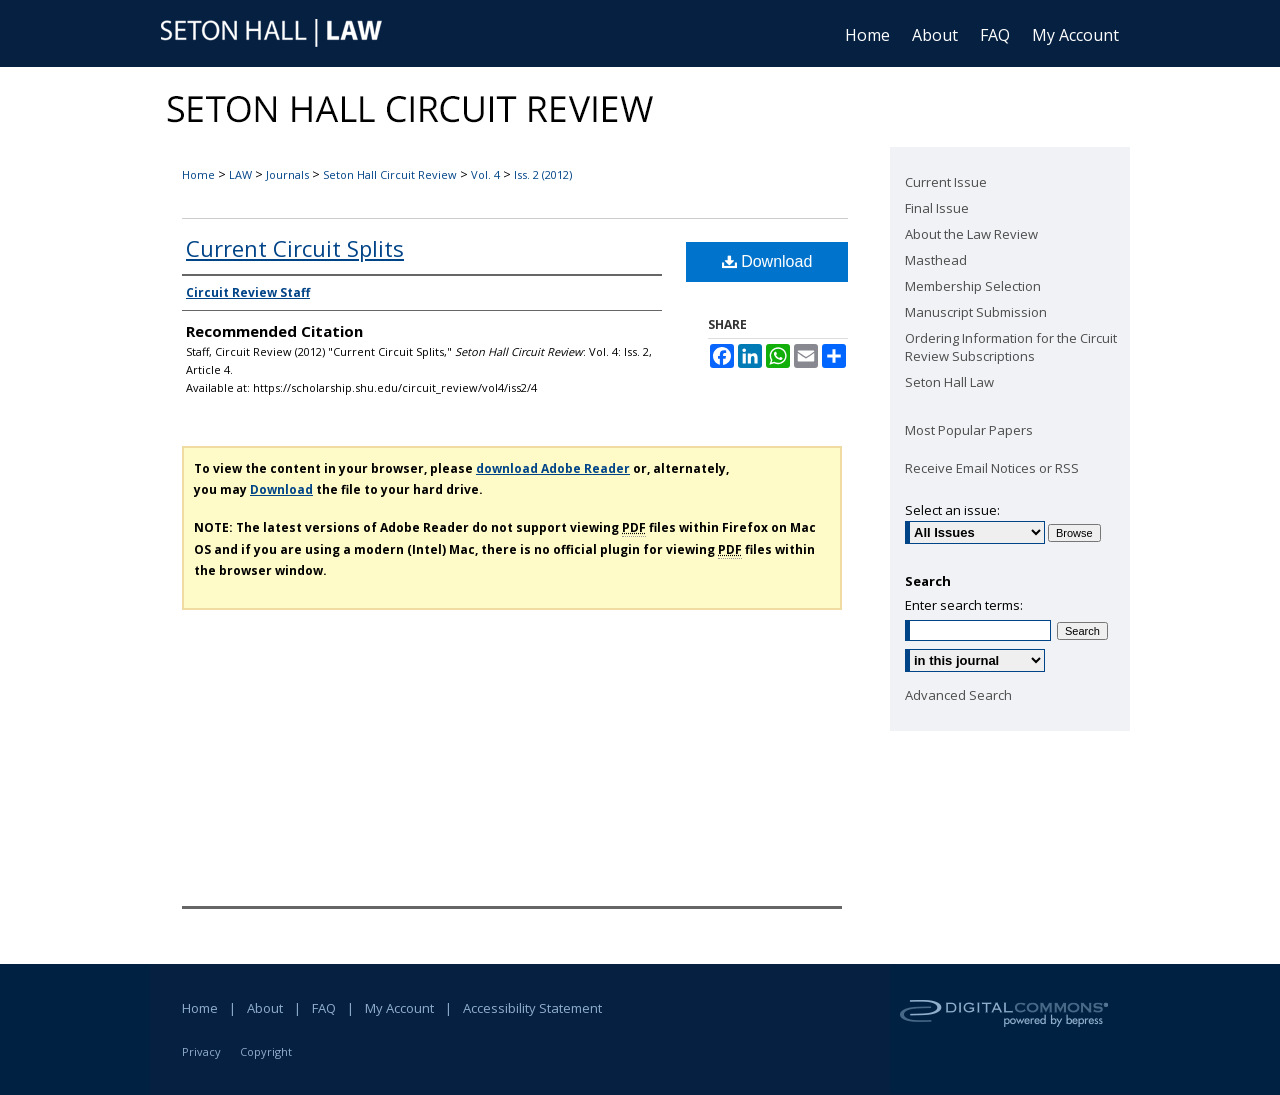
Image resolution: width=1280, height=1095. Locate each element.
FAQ (324, 1008)
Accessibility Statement (532, 1008)
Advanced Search (958, 695)
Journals (287, 174)
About (265, 1008)
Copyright (266, 1051)
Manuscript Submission (976, 312)
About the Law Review (971, 234)
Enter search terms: (964, 605)
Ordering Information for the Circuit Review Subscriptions (1011, 347)
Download (767, 261)
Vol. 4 (485, 174)
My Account (399, 1008)
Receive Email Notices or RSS (992, 468)
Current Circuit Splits (295, 248)
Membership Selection (973, 286)
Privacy (201, 1051)
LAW (240, 174)
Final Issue (937, 208)
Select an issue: (952, 510)
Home (198, 174)
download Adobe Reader (553, 468)
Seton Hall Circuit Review (390, 174)
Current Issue (946, 182)
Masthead (936, 260)
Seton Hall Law (949, 382)
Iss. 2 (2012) (543, 174)
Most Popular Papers (969, 430)
